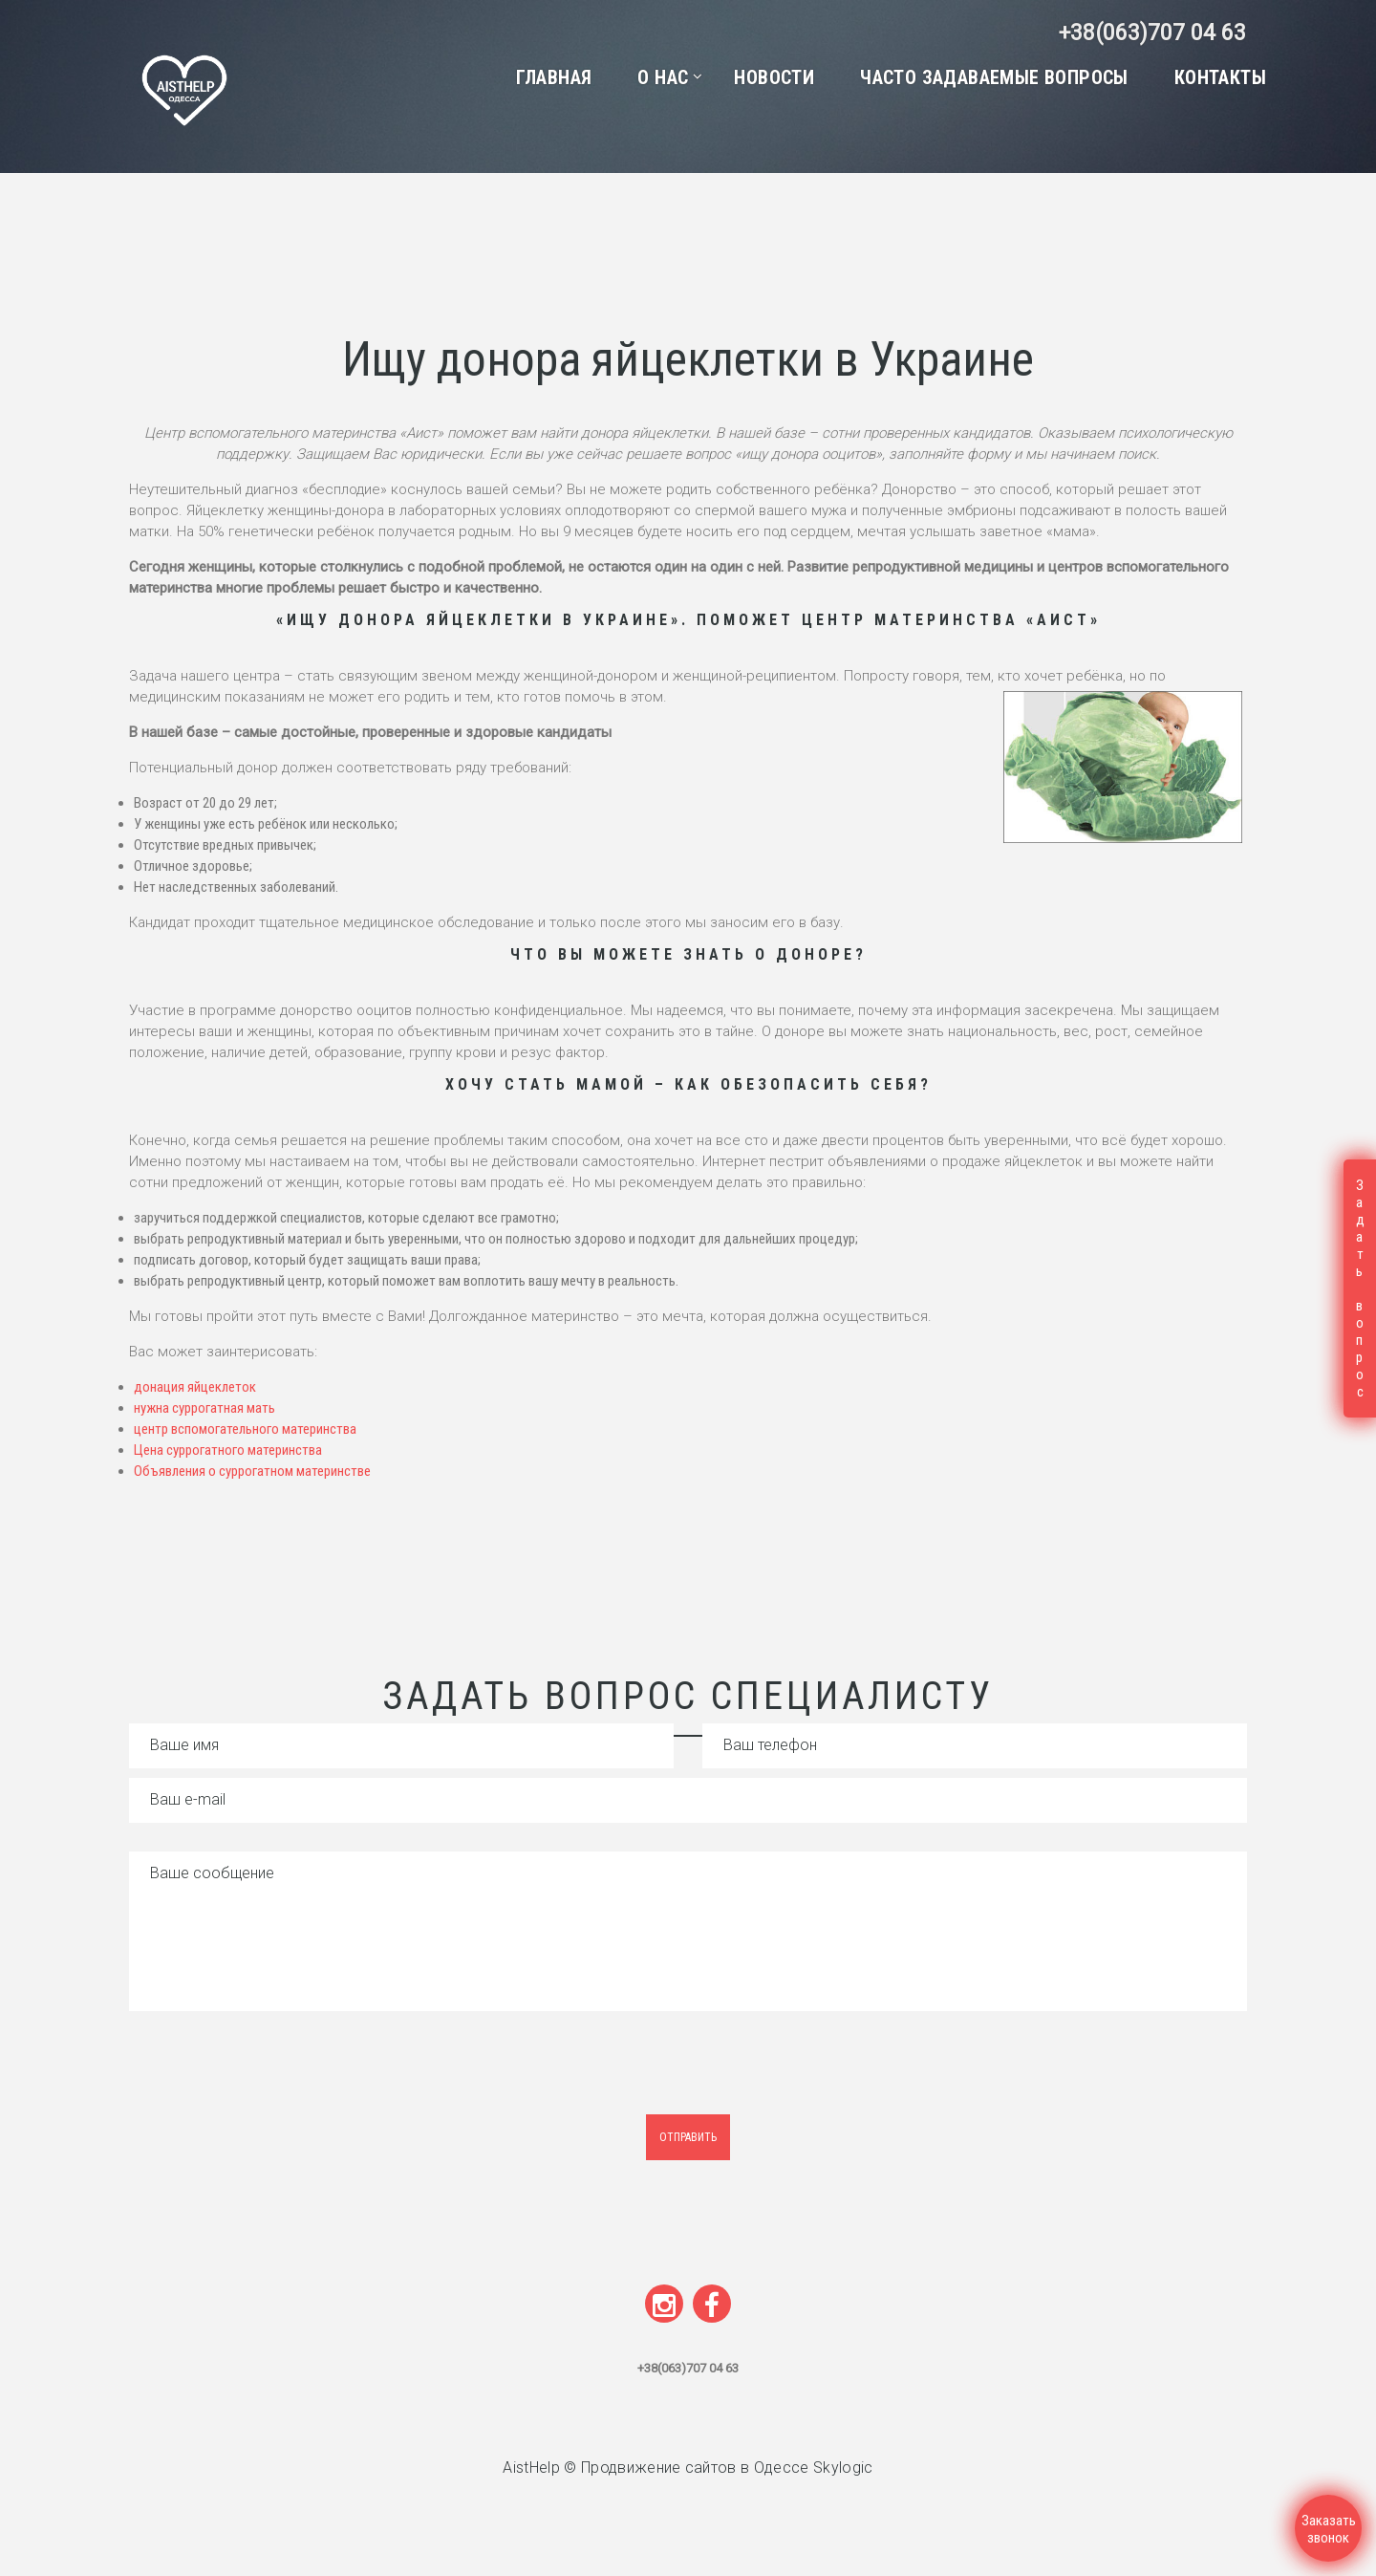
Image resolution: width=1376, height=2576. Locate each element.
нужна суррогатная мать (204, 1408)
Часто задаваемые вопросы (994, 77)
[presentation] (288, 2077)
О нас (662, 77)
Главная (554, 77)
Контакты (1220, 77)
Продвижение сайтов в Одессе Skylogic (727, 2468)
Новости (774, 77)
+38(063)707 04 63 (1151, 33)
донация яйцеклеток (196, 1387)
